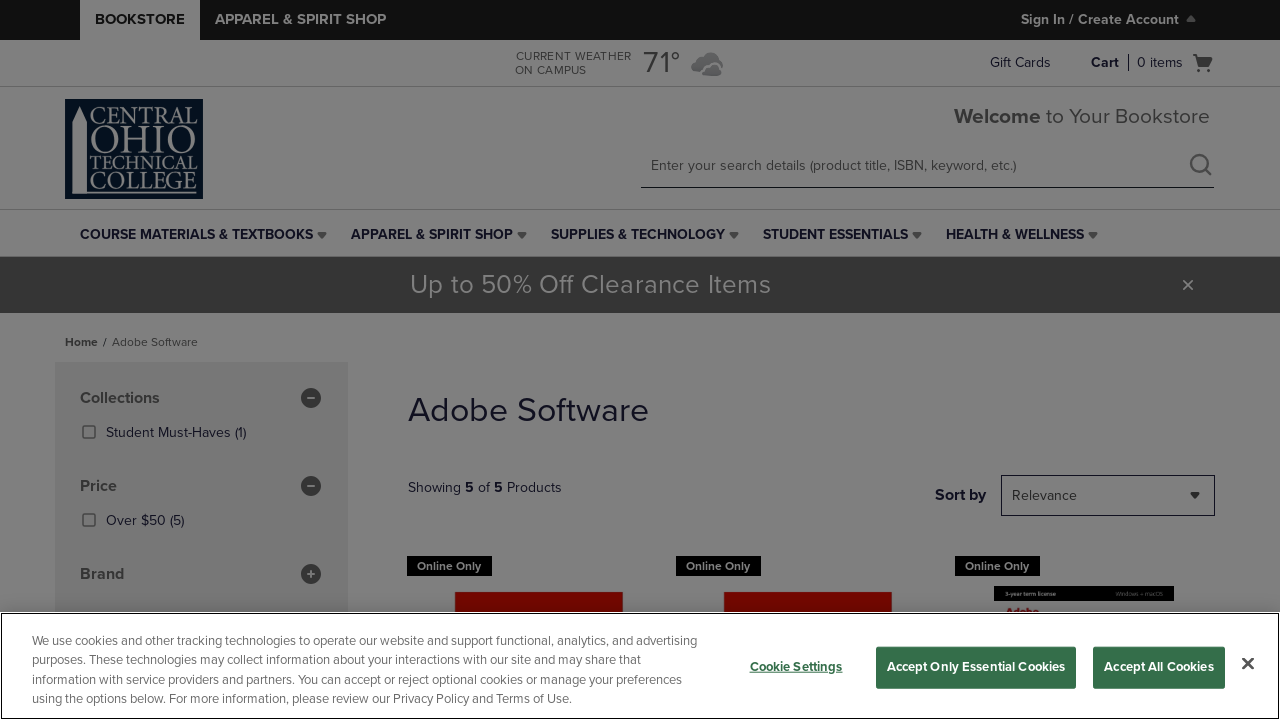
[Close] (1248, 663)
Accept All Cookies (1158, 667)
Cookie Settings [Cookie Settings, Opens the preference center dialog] (796, 667)
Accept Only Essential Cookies (976, 667)
